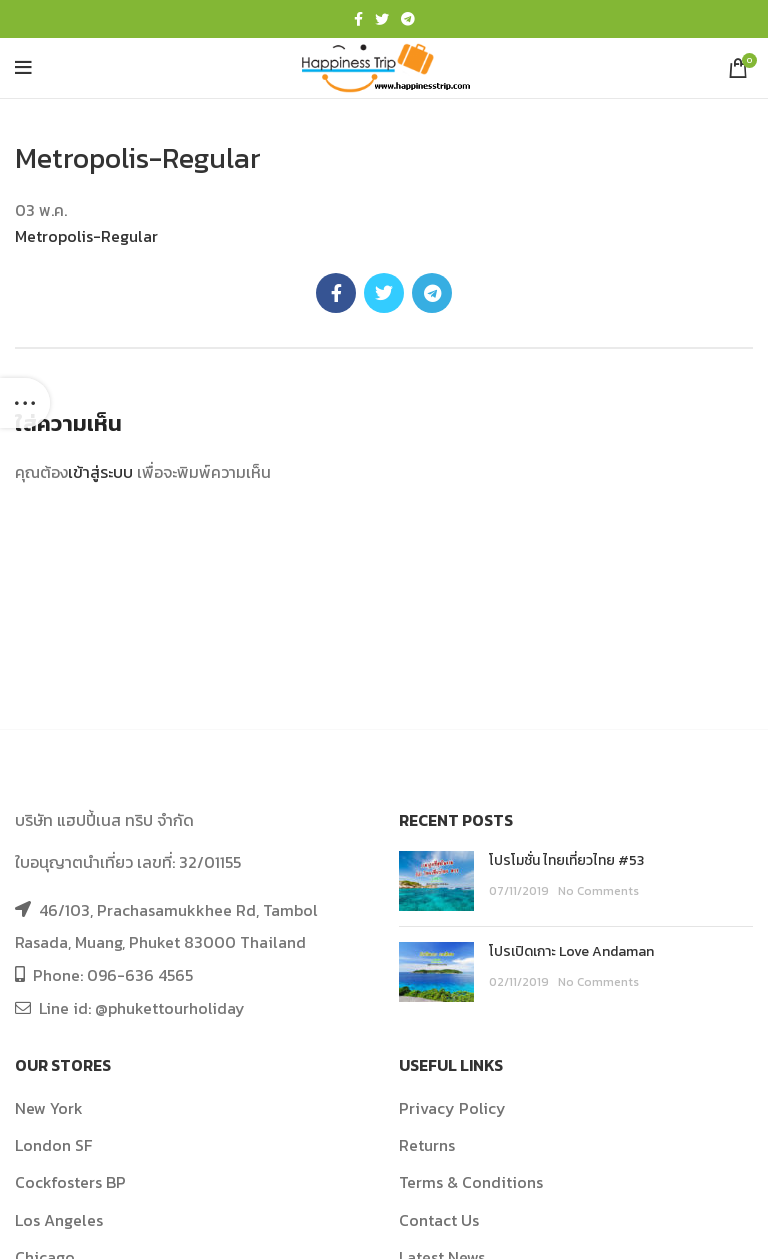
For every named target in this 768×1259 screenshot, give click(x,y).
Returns (427, 1145)
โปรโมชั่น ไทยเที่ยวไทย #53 (566, 860)
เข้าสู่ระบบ (100, 472)
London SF (53, 1145)
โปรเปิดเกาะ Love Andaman (571, 951)
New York (49, 1108)
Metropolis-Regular (86, 236)
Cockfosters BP (70, 1182)
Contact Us (439, 1220)
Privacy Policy (452, 1108)
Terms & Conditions (471, 1182)
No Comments (598, 891)
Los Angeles (59, 1220)
